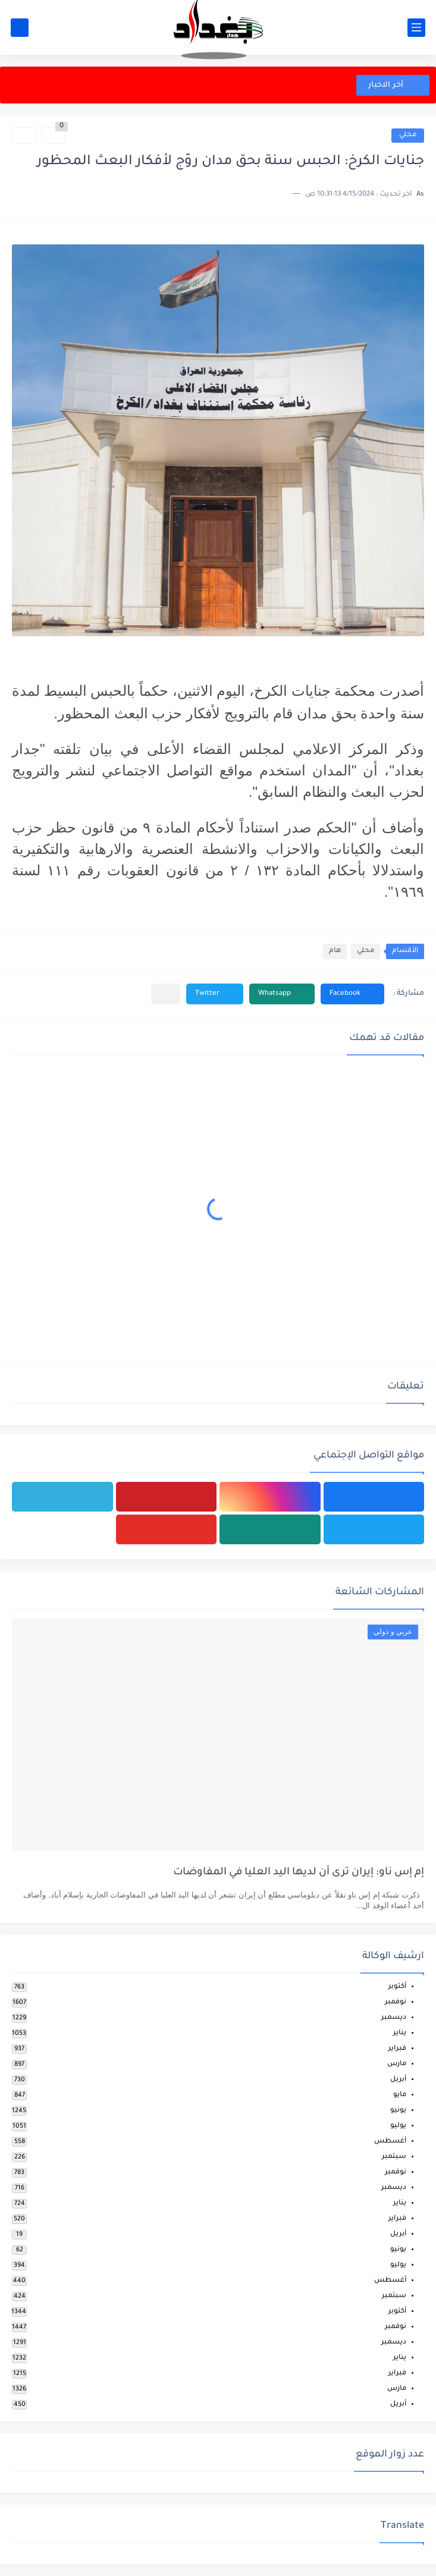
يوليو (398, 2126)
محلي (407, 135)
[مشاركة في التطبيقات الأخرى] (165, 994)
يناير (399, 2033)
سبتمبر (394, 2157)
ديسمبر (393, 2018)
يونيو (398, 2111)
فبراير (397, 2049)
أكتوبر (397, 1987)
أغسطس (390, 2141)
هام (335, 951)
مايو (399, 2095)
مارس (396, 2064)
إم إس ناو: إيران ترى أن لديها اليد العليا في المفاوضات (298, 1872)
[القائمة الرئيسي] (416, 27)
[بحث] (20, 27)
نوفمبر (395, 2002)
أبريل (398, 2080)
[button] (352, 994)
